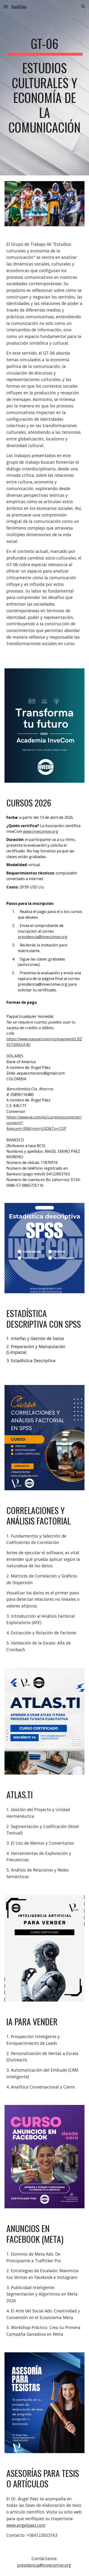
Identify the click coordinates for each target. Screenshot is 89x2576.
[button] (5, 6)
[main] (45, 87)
